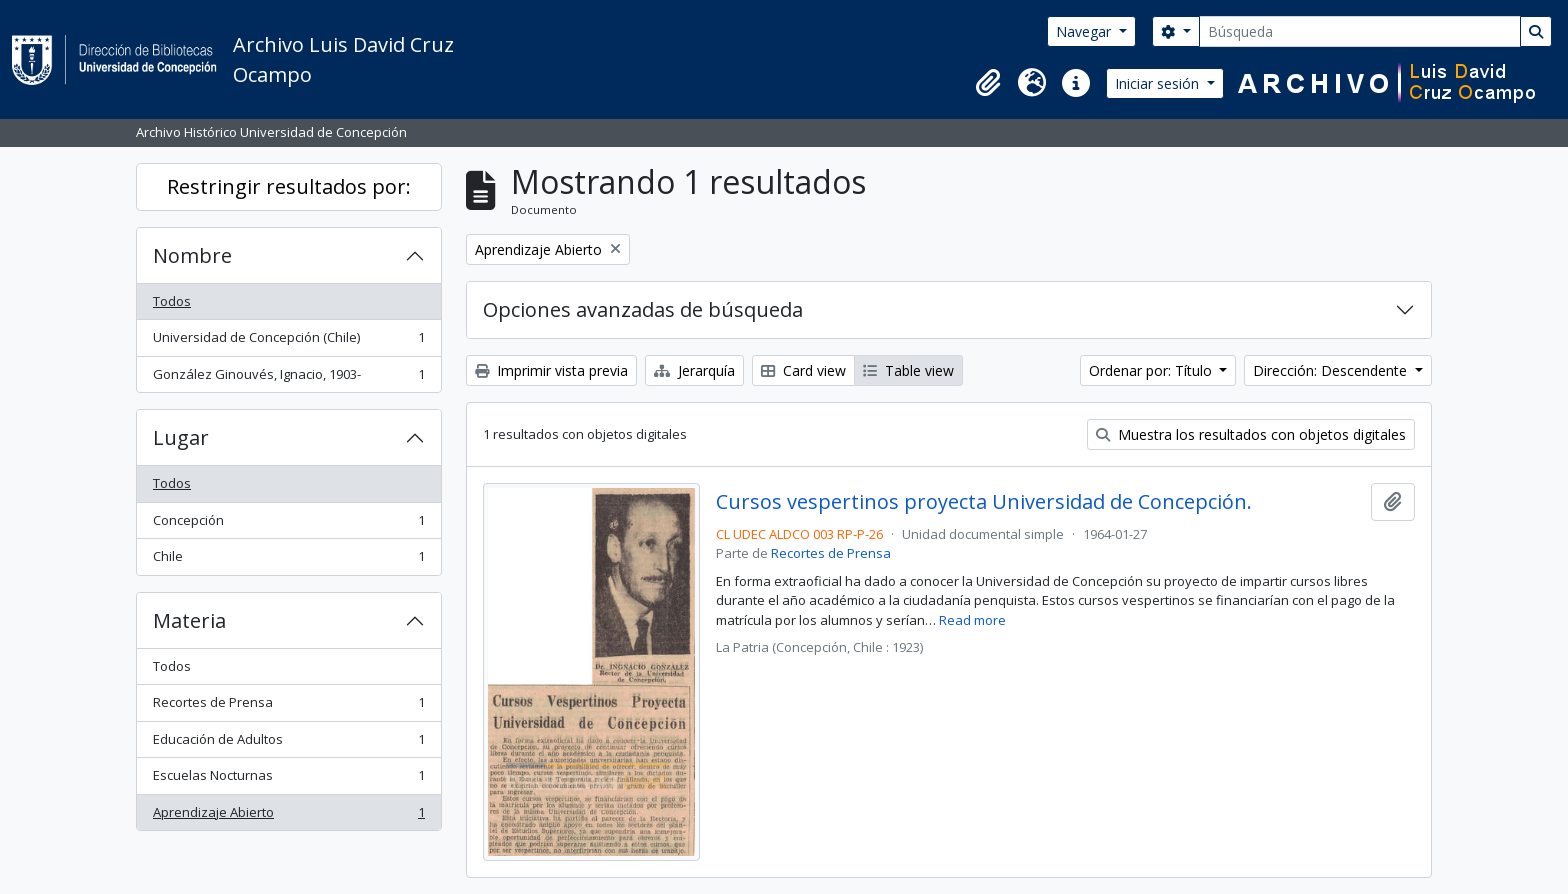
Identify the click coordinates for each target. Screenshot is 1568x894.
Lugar (181, 437)
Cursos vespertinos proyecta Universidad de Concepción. (984, 502)
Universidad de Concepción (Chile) (288, 341)
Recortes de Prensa (288, 706)
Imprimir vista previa (551, 370)
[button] (988, 83)
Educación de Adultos (288, 743)
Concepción (288, 524)
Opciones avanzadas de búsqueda (643, 309)
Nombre (192, 255)
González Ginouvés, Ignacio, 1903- (288, 378)
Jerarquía (694, 370)
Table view (908, 370)
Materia (189, 620)
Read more (972, 620)
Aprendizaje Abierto (288, 816)
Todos (172, 301)
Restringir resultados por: (289, 186)
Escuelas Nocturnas (288, 779)
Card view (803, 370)
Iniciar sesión (1159, 83)
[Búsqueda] (1360, 31)
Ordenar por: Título (1152, 370)
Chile (288, 560)
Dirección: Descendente (1332, 370)
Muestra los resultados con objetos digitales (1251, 434)
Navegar (1085, 31)
